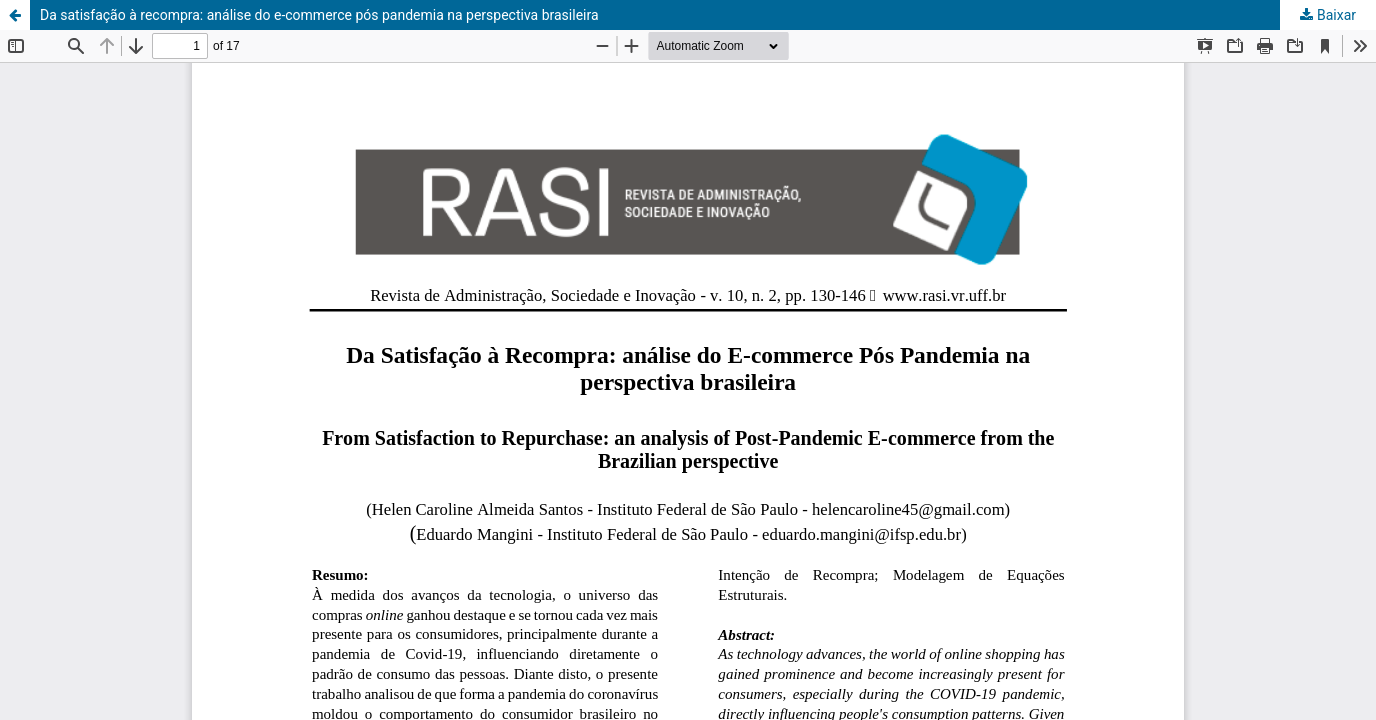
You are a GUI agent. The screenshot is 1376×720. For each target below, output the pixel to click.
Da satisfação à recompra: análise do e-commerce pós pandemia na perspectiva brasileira (319, 15)
